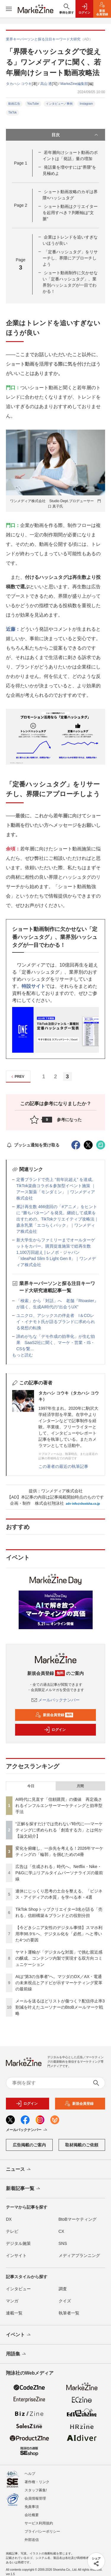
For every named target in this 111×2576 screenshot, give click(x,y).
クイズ (65, 2301)
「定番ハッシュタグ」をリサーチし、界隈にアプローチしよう (70, 258)
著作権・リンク (37, 2477)
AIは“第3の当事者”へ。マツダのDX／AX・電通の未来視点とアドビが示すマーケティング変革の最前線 (58, 1982)
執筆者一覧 (69, 2313)
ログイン (55, 1730)
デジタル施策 (18, 2243)
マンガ (12, 2301)
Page (20, 163)
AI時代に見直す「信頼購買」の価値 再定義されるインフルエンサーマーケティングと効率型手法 (58, 1805)
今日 (30, 1786)
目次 (75, 135)
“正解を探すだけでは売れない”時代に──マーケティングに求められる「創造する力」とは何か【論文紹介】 (59, 1830)
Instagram (86, 103)
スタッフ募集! (36, 2485)
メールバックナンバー (55, 1700)
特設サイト (33, 986)
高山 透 (46, 84)
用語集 (16, 2354)
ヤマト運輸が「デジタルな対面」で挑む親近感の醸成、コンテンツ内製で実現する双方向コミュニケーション (58, 1958)
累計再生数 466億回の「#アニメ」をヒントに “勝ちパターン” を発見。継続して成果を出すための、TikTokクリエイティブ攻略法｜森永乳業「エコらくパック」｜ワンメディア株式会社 (57, 1219)
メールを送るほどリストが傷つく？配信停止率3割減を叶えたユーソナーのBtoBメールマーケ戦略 (60, 2007)
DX (9, 2219)
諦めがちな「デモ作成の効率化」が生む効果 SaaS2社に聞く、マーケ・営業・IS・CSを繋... (55, 1342)
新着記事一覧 (23, 2189)
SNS (63, 2243)
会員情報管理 (35, 2493)
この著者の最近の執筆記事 (63, 1466)
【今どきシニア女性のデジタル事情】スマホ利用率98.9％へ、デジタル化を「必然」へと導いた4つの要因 (58, 1933)
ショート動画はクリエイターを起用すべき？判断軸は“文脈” (70, 212)
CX (61, 2231)
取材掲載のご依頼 (81, 2145)
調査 (63, 2288)
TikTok (12, 112)
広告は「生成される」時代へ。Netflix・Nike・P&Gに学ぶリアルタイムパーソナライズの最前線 (59, 1872)
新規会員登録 (54, 1715)
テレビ (12, 2231)
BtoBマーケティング (77, 2219)
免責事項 (32, 2502)
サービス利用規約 (39, 2518)
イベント (19, 2335)
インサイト (16, 2255)
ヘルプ (30, 2469)
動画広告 (14, 103)
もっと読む (22, 1355)
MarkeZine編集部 (74, 84)
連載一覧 (14, 2313)
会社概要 (32, 2510)
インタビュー (18, 2288)
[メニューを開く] (9, 9)
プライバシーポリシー (42, 2526)
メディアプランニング (79, 2255)
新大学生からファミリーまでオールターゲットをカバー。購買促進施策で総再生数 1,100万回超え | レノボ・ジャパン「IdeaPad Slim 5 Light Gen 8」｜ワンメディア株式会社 (56, 1252)
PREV (17, 1076)
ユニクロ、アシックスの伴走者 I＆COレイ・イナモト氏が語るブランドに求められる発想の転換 (55, 1321)
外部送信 (32, 2535)
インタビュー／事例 (59, 103)
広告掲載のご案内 (29, 2145)
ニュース (19, 2170)
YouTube (33, 103)
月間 (80, 1786)
